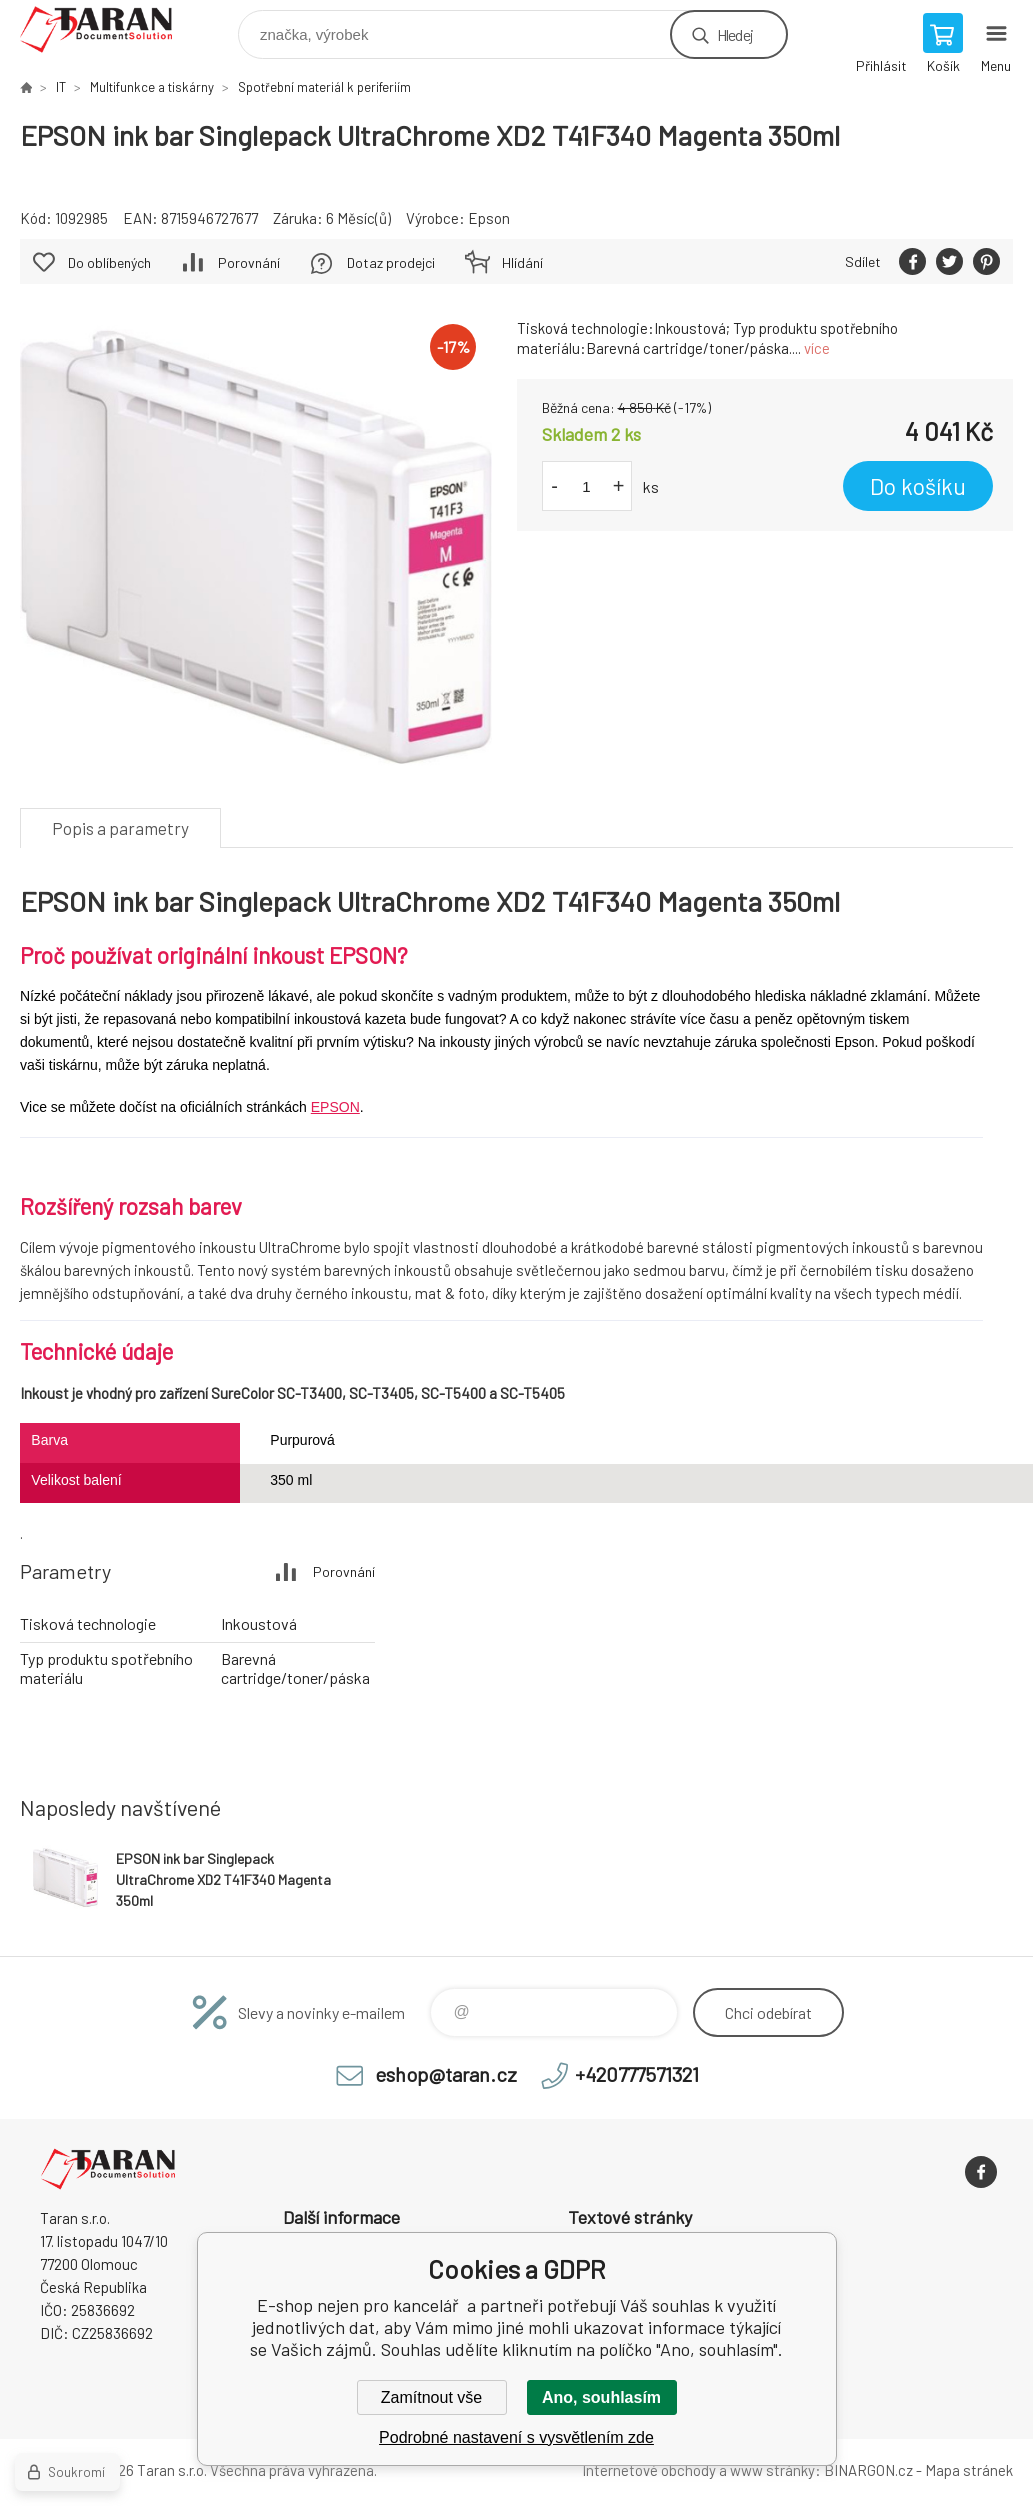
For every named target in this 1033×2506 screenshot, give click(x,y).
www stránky (772, 2470)
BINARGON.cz (868, 2470)
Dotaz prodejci (391, 262)
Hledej (735, 34)
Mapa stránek (969, 2470)
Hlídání (522, 262)
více (817, 348)
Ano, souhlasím (601, 2397)
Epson (489, 218)
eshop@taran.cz (446, 2074)
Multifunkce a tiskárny (152, 87)
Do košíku (918, 486)
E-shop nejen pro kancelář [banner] (108, 29)
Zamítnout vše (431, 2397)
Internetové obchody (649, 2470)
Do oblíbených (109, 262)
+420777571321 (637, 2074)
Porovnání (249, 262)
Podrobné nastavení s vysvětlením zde (516, 2437)
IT (61, 87)
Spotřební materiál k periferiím (324, 87)
